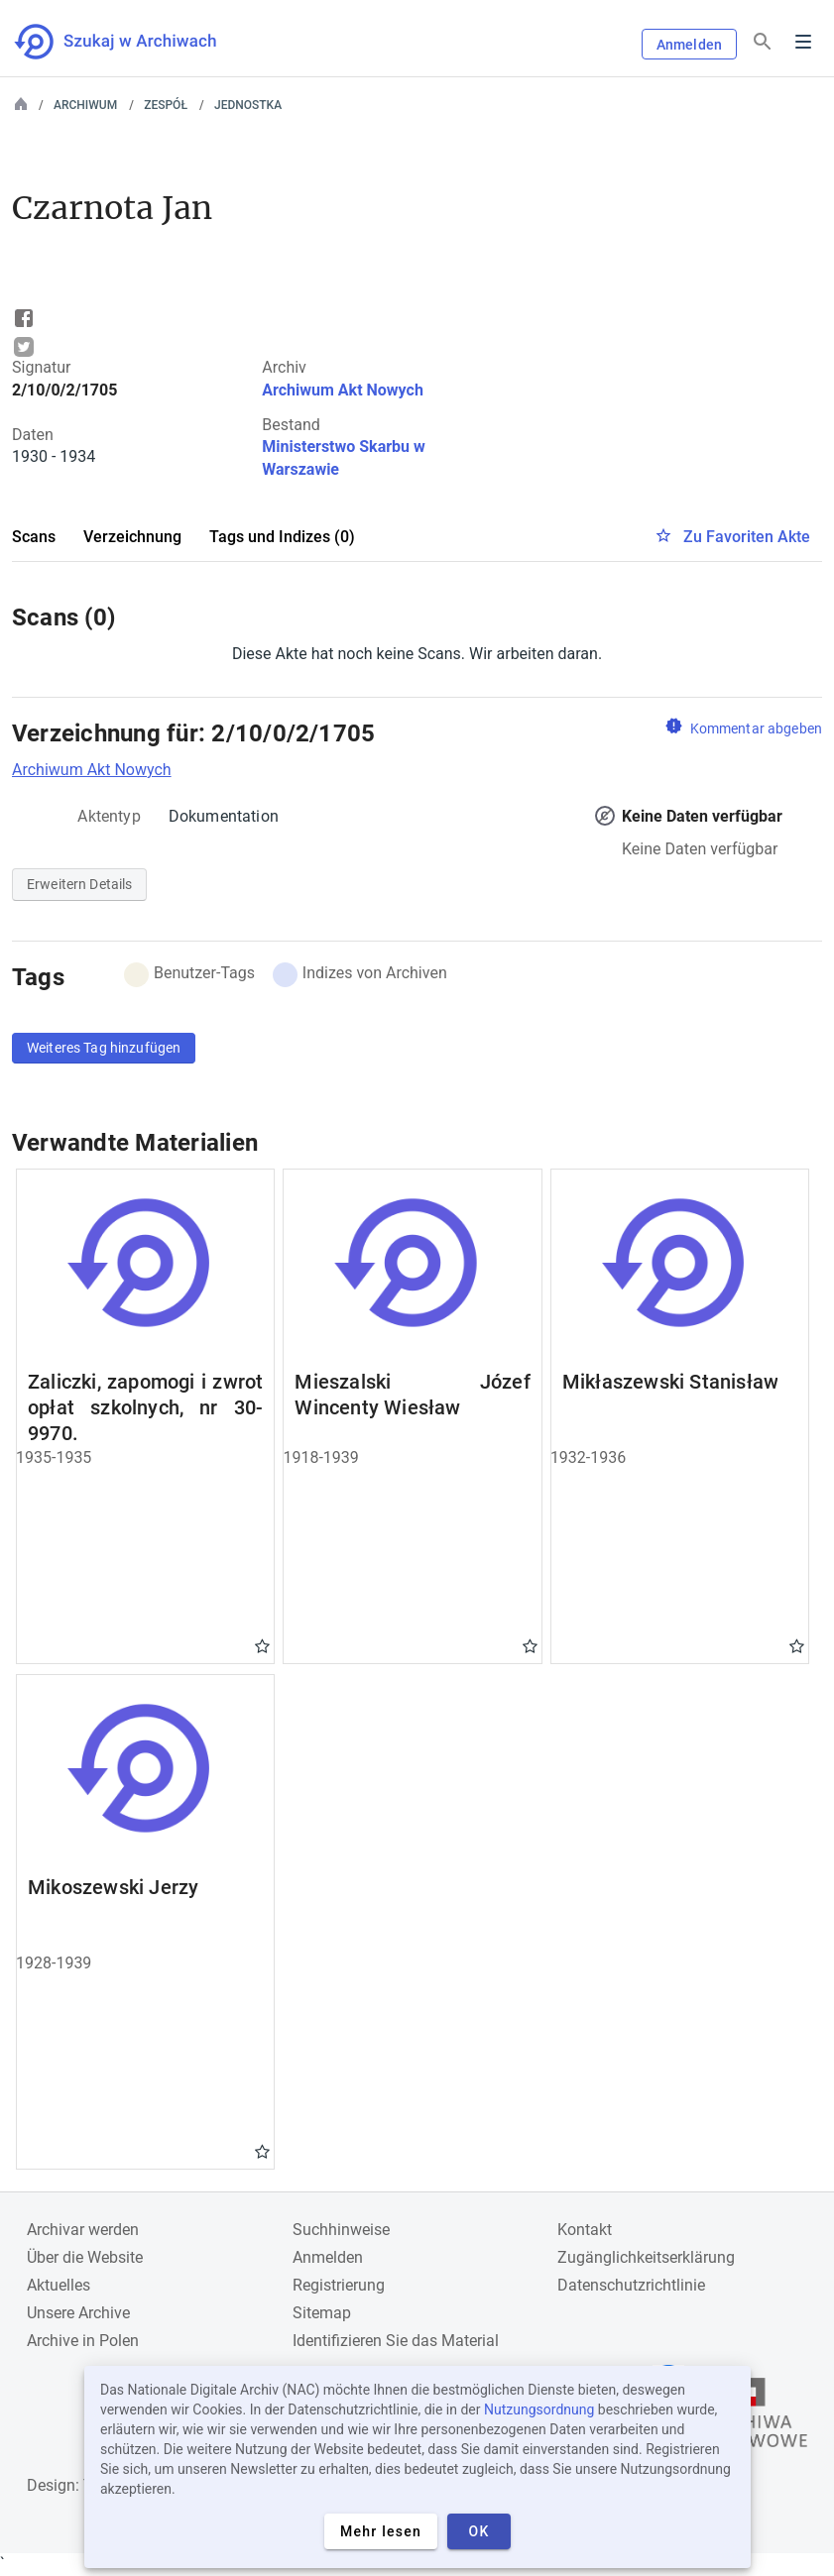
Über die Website (85, 2257)
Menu (803, 42)
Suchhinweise (341, 2229)
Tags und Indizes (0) (282, 536)
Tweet (24, 347)
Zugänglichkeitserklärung (646, 2257)
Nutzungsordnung (539, 2409)
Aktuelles (58, 2285)
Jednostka (248, 105)
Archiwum (85, 105)
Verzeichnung (132, 536)
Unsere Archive (78, 2312)
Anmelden (689, 45)
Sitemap (322, 2312)
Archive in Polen (83, 2340)
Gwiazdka (262, 1645)
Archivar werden (83, 2229)
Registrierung (339, 2285)
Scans (34, 536)
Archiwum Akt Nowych (342, 390)
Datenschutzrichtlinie (631, 2285)
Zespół (165, 105)
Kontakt (584, 2229)
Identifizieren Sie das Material (396, 2340)
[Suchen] (763, 42)
